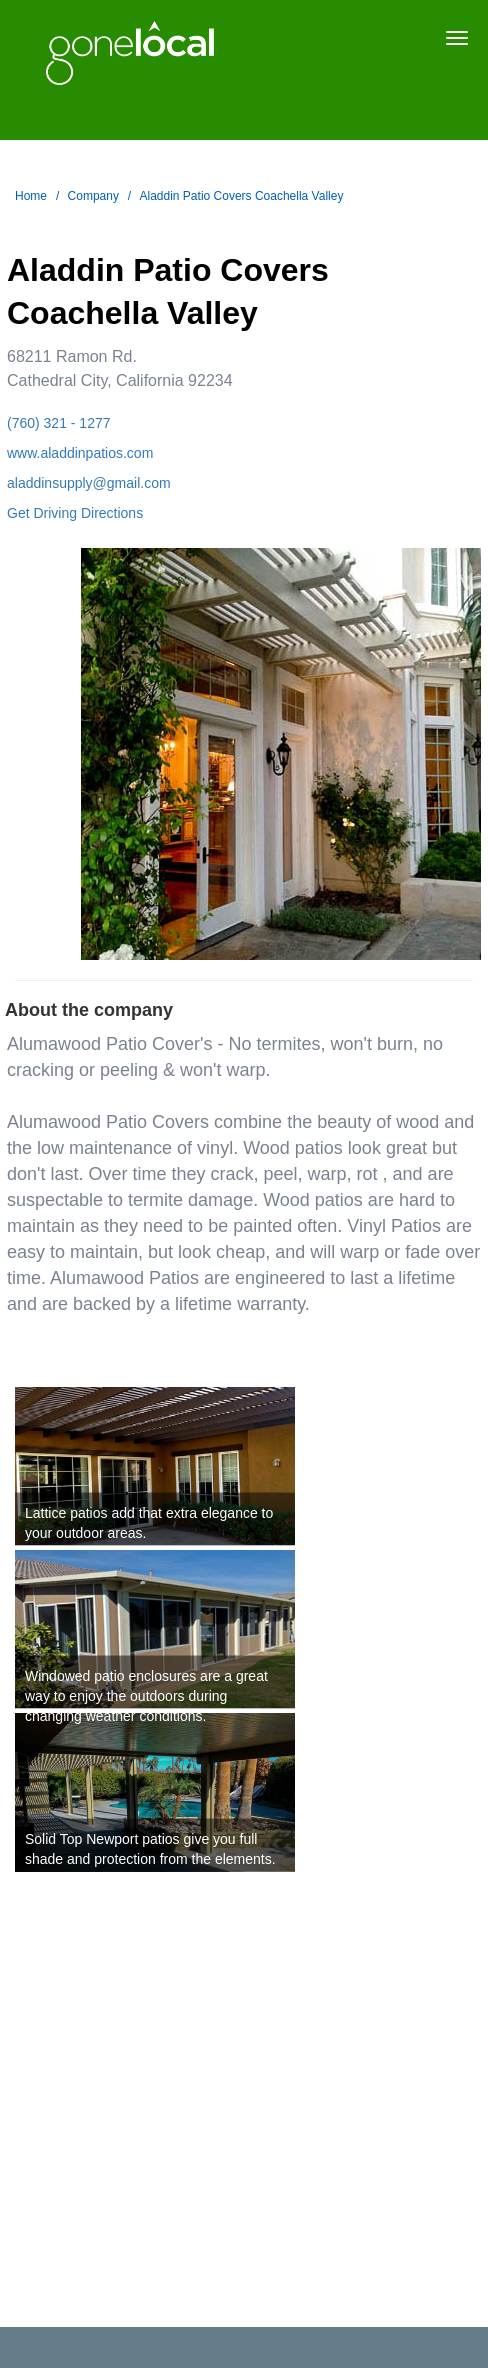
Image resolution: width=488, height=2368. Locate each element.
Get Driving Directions (75, 513)
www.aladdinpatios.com (80, 453)
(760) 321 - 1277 (59, 423)
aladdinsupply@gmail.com (89, 483)
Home (31, 196)
